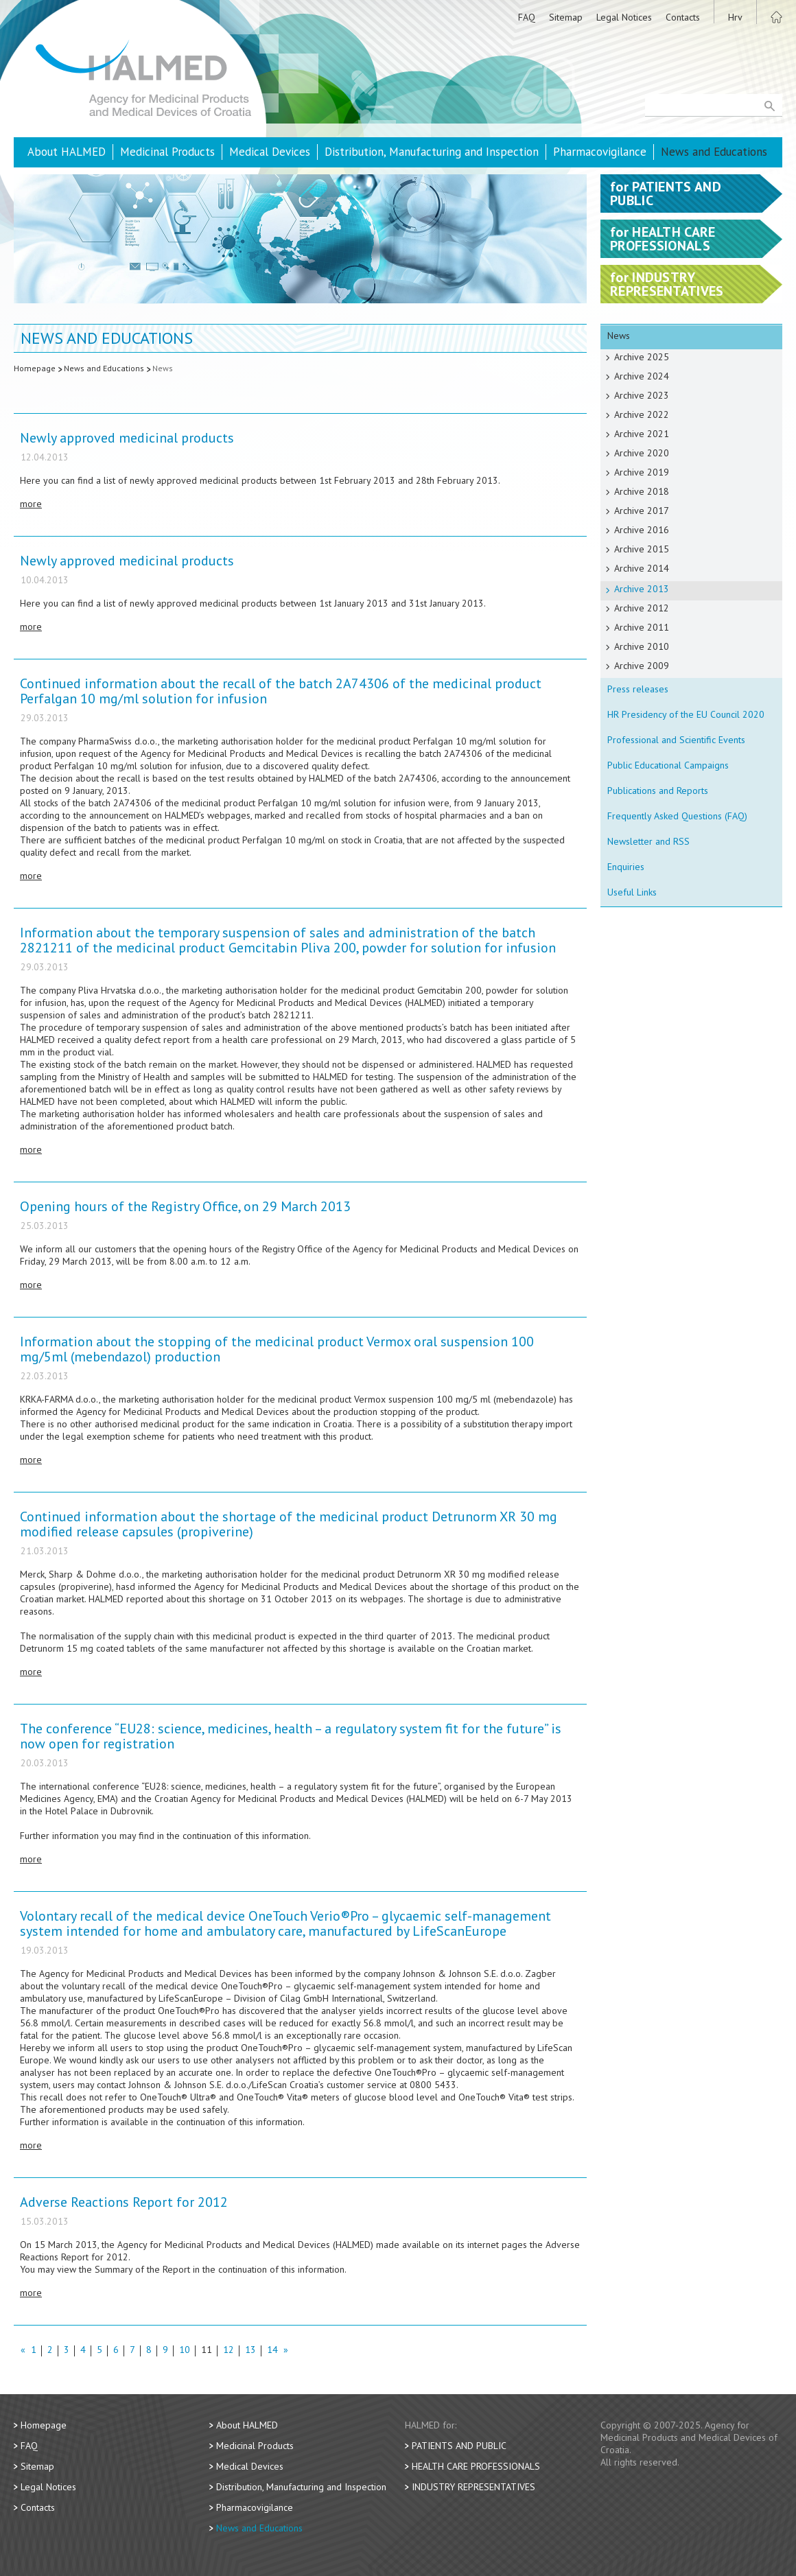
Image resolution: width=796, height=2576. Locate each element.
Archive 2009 (641, 665)
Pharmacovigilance (599, 151)
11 (206, 2350)
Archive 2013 (641, 589)
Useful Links (632, 892)
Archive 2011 (641, 627)
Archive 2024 (641, 376)
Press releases (637, 689)
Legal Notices (624, 17)
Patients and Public (459, 2445)
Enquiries (625, 866)
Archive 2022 (641, 414)
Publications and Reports (657, 790)
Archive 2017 (641, 510)
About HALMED (66, 151)
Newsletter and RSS (648, 841)
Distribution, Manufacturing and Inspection (432, 151)
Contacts (683, 17)
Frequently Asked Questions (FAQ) (677, 816)
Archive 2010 (641, 646)
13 (250, 2350)
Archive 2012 (641, 608)
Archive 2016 (641, 530)
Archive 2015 (641, 549)
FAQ (526, 17)
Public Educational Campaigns (668, 765)
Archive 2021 (641, 434)
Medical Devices (269, 151)
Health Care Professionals (476, 2466)
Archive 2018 (641, 491)
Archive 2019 (641, 472)
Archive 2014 (641, 568)
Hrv (735, 17)
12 (228, 2350)
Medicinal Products (167, 151)
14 (272, 2350)
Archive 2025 (641, 357)
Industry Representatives (473, 2487)
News (162, 368)
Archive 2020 (641, 453)
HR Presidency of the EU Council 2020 (685, 714)
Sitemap (566, 17)
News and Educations (714, 151)
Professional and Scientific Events (676, 740)
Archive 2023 (641, 395)
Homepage (35, 368)
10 (184, 2350)
